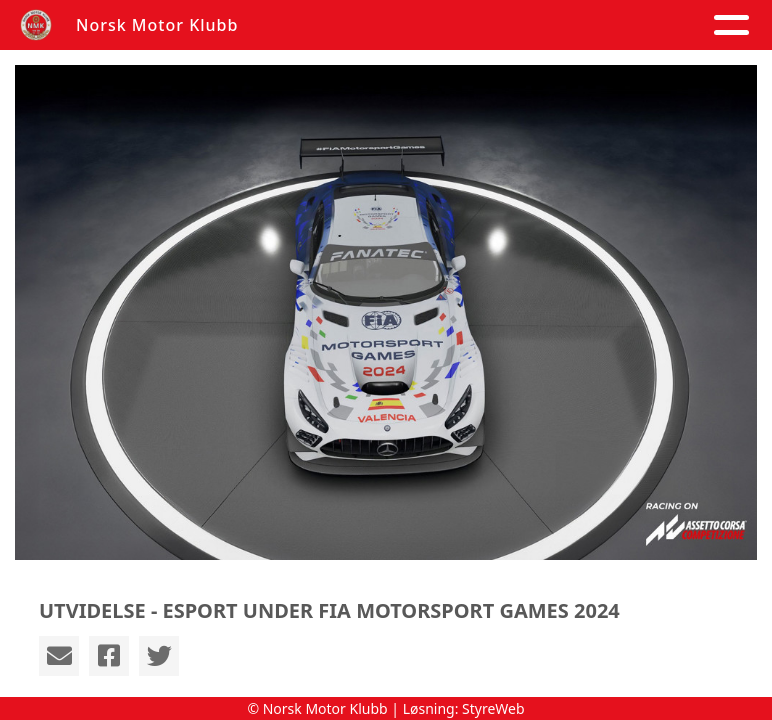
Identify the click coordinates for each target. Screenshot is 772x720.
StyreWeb (493, 708)
